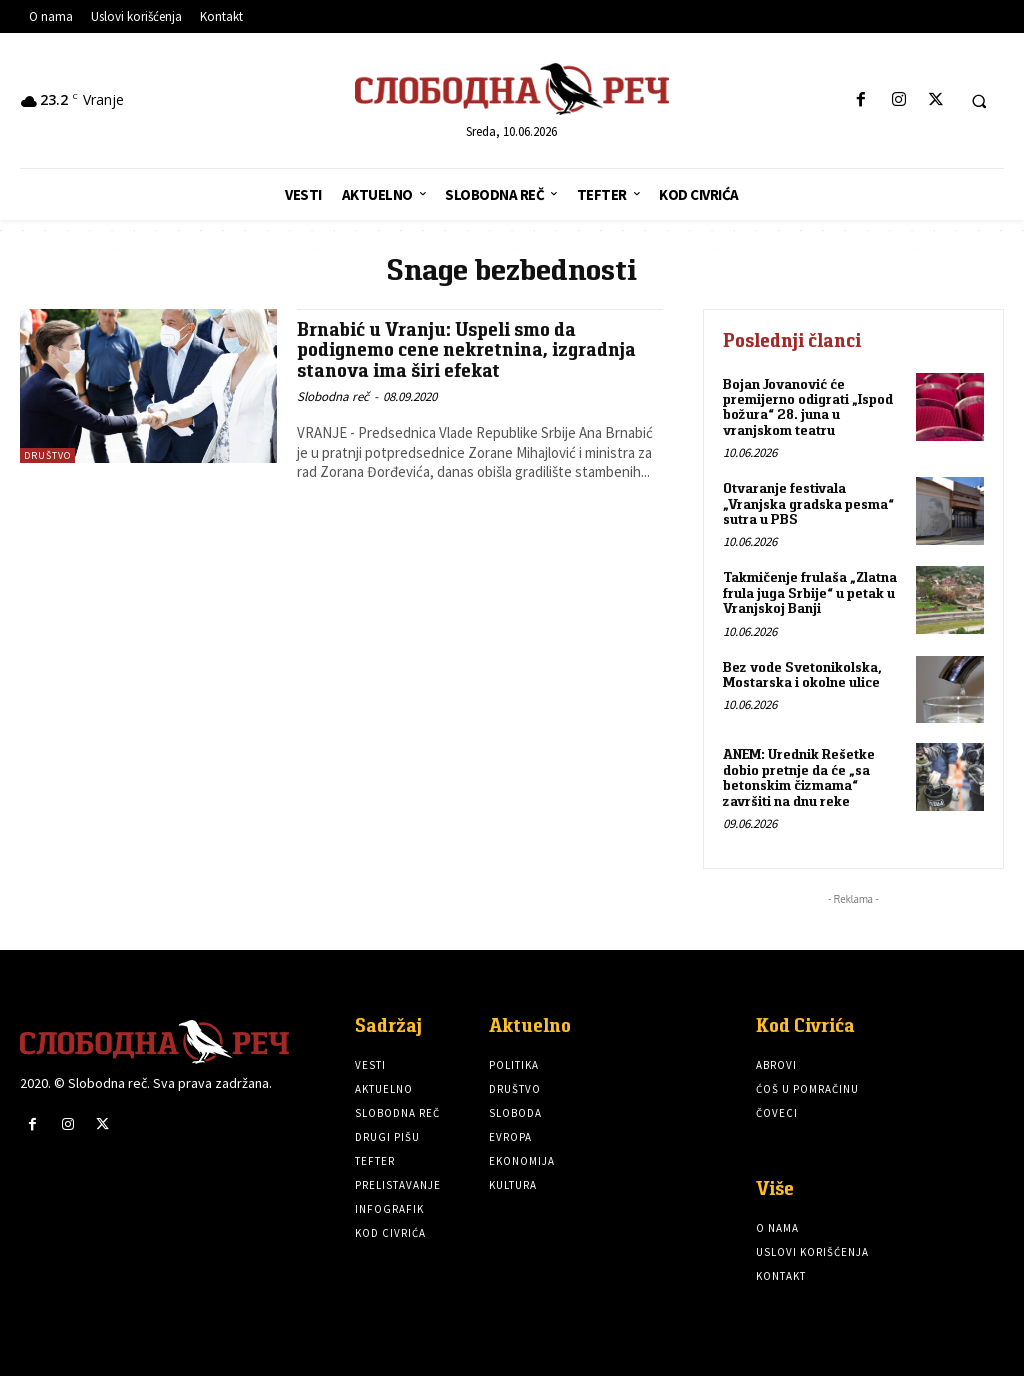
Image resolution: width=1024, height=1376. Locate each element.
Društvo (47, 455)
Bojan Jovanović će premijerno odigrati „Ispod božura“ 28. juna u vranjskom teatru (808, 407)
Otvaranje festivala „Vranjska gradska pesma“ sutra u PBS (808, 503)
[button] (979, 101)
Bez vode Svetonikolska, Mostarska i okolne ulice (802, 674)
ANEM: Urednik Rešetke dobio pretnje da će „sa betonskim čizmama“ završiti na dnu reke (799, 777)
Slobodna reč (333, 396)
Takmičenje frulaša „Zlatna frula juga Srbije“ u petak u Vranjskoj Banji (810, 592)
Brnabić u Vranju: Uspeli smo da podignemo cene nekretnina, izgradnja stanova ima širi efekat (466, 350)
